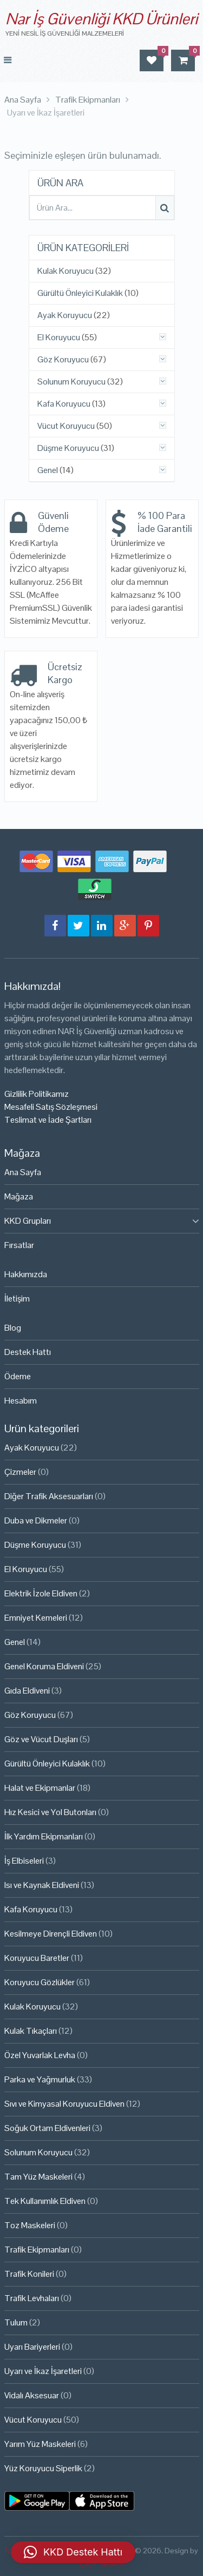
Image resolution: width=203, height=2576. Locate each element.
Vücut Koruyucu (66, 426)
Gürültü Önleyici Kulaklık (80, 293)
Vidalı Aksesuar (31, 2395)
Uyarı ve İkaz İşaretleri (43, 2371)
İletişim (17, 1298)
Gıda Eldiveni (27, 1690)
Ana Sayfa (22, 1172)
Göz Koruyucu (63, 359)
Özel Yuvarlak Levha (39, 2055)
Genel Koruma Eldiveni (44, 1666)
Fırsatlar (19, 1245)
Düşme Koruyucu (68, 448)
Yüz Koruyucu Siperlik (43, 2468)
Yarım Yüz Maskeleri (40, 2444)
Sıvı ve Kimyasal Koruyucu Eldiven (64, 2103)
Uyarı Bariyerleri (32, 2346)
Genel (47, 470)
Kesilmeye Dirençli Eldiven (50, 1933)
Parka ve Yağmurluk (39, 2079)
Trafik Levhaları (31, 2298)
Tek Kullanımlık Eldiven (45, 2201)
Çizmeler (20, 1472)
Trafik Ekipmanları (36, 2249)
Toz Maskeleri (29, 2225)
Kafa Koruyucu (63, 404)
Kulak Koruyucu (65, 271)
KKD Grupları (27, 1220)
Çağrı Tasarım (102, 2563)
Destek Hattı (27, 1352)
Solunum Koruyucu (71, 381)
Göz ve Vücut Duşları (41, 1739)
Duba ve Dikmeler (35, 1520)
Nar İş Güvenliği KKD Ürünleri (101, 19)
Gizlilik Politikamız (36, 1094)
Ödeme (17, 1376)
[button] (73, 2552)
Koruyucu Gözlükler (39, 1982)
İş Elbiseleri (24, 1860)
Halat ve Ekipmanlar (39, 1787)
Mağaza (18, 1196)
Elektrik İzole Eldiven (40, 1593)
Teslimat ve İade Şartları (47, 1119)
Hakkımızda (25, 1274)
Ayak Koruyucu (64, 315)
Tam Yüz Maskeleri (38, 2176)
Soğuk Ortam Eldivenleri (47, 2128)
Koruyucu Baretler (36, 1958)
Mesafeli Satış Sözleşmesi (50, 1106)
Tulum (16, 2322)
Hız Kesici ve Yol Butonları (50, 1812)
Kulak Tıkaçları (30, 2030)
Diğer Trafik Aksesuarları (48, 1496)
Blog (12, 1327)
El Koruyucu (58, 337)
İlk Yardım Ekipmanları (43, 1836)
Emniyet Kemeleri (35, 1617)
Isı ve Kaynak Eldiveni (41, 1885)
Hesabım (20, 1400)
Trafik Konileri (29, 2274)
